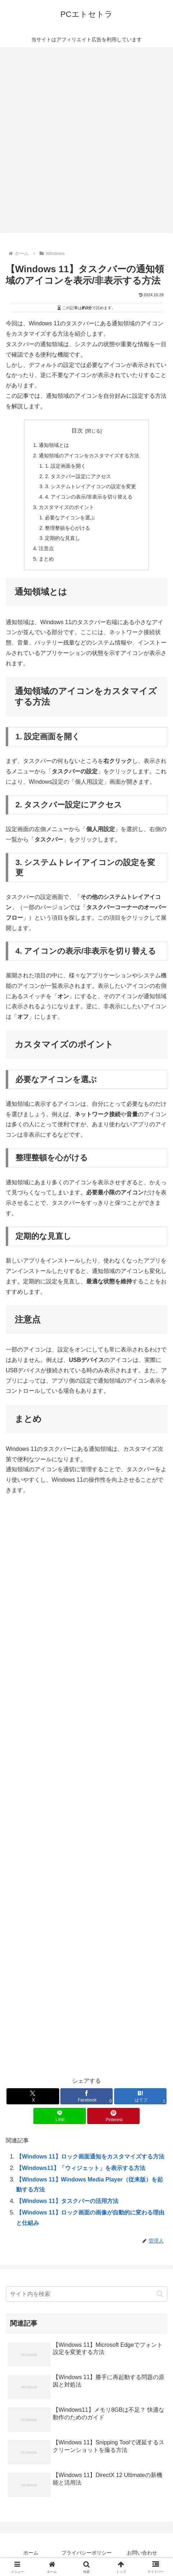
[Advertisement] (86, 142)
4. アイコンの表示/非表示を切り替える (88, 497)
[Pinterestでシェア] (113, 2116)
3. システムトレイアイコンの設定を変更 (90, 486)
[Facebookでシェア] (86, 2096)
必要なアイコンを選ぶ (70, 517)
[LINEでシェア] (59, 2116)
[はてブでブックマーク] (140, 2096)
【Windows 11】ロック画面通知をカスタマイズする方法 (90, 2156)
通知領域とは (54, 445)
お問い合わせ (142, 2553)
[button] (160, 2294)
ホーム (30, 2553)
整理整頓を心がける (67, 528)
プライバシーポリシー (86, 2553)
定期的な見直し (62, 538)
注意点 (46, 548)
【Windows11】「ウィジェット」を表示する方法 (80, 2168)
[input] (86, 2294)
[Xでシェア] (32, 2096)
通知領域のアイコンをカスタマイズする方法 (89, 455)
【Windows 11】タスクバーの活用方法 (67, 2201)
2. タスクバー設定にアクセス (78, 476)
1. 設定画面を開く (65, 466)
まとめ (46, 559)
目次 (77, 431)
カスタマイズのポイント (66, 507)
